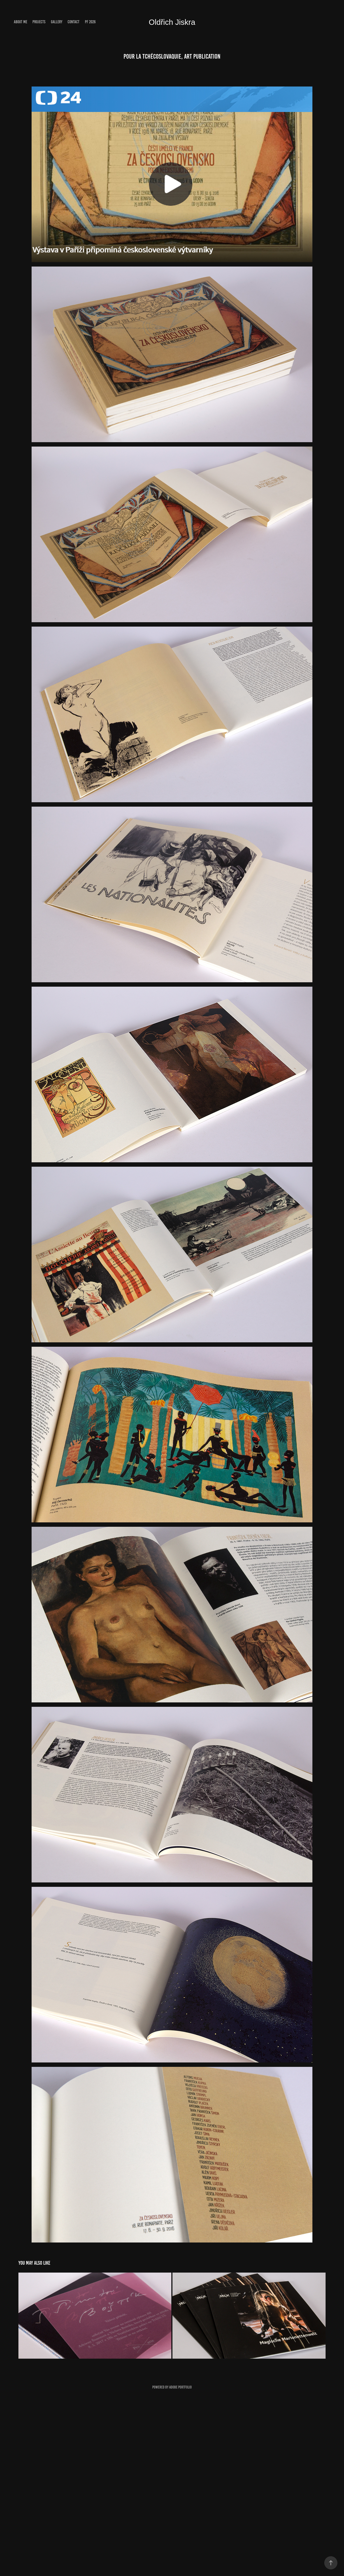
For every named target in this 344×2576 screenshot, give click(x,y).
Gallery (56, 22)
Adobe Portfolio (180, 2387)
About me (20, 22)
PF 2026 (90, 22)
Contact (73, 22)
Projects (38, 22)
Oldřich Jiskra (172, 22)
